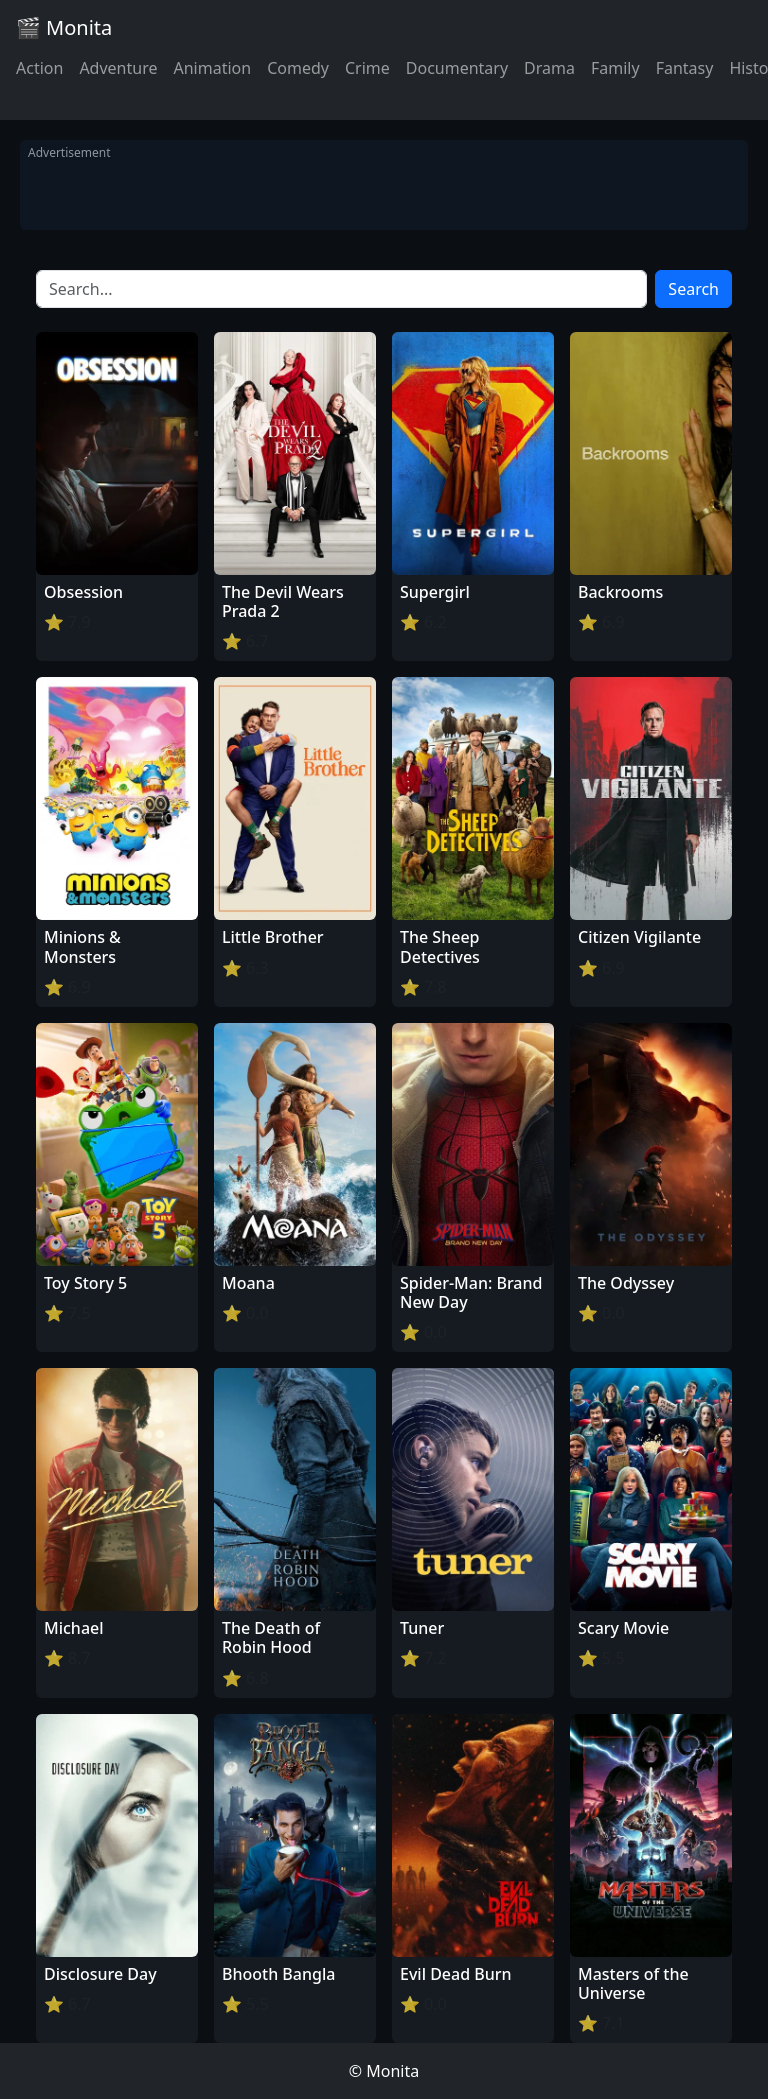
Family (615, 68)
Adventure (118, 68)
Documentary (457, 68)
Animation (212, 68)
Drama (549, 68)
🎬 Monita (64, 27)
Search (693, 289)
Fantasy (685, 68)
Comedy (298, 68)
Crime (367, 68)
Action (39, 68)
